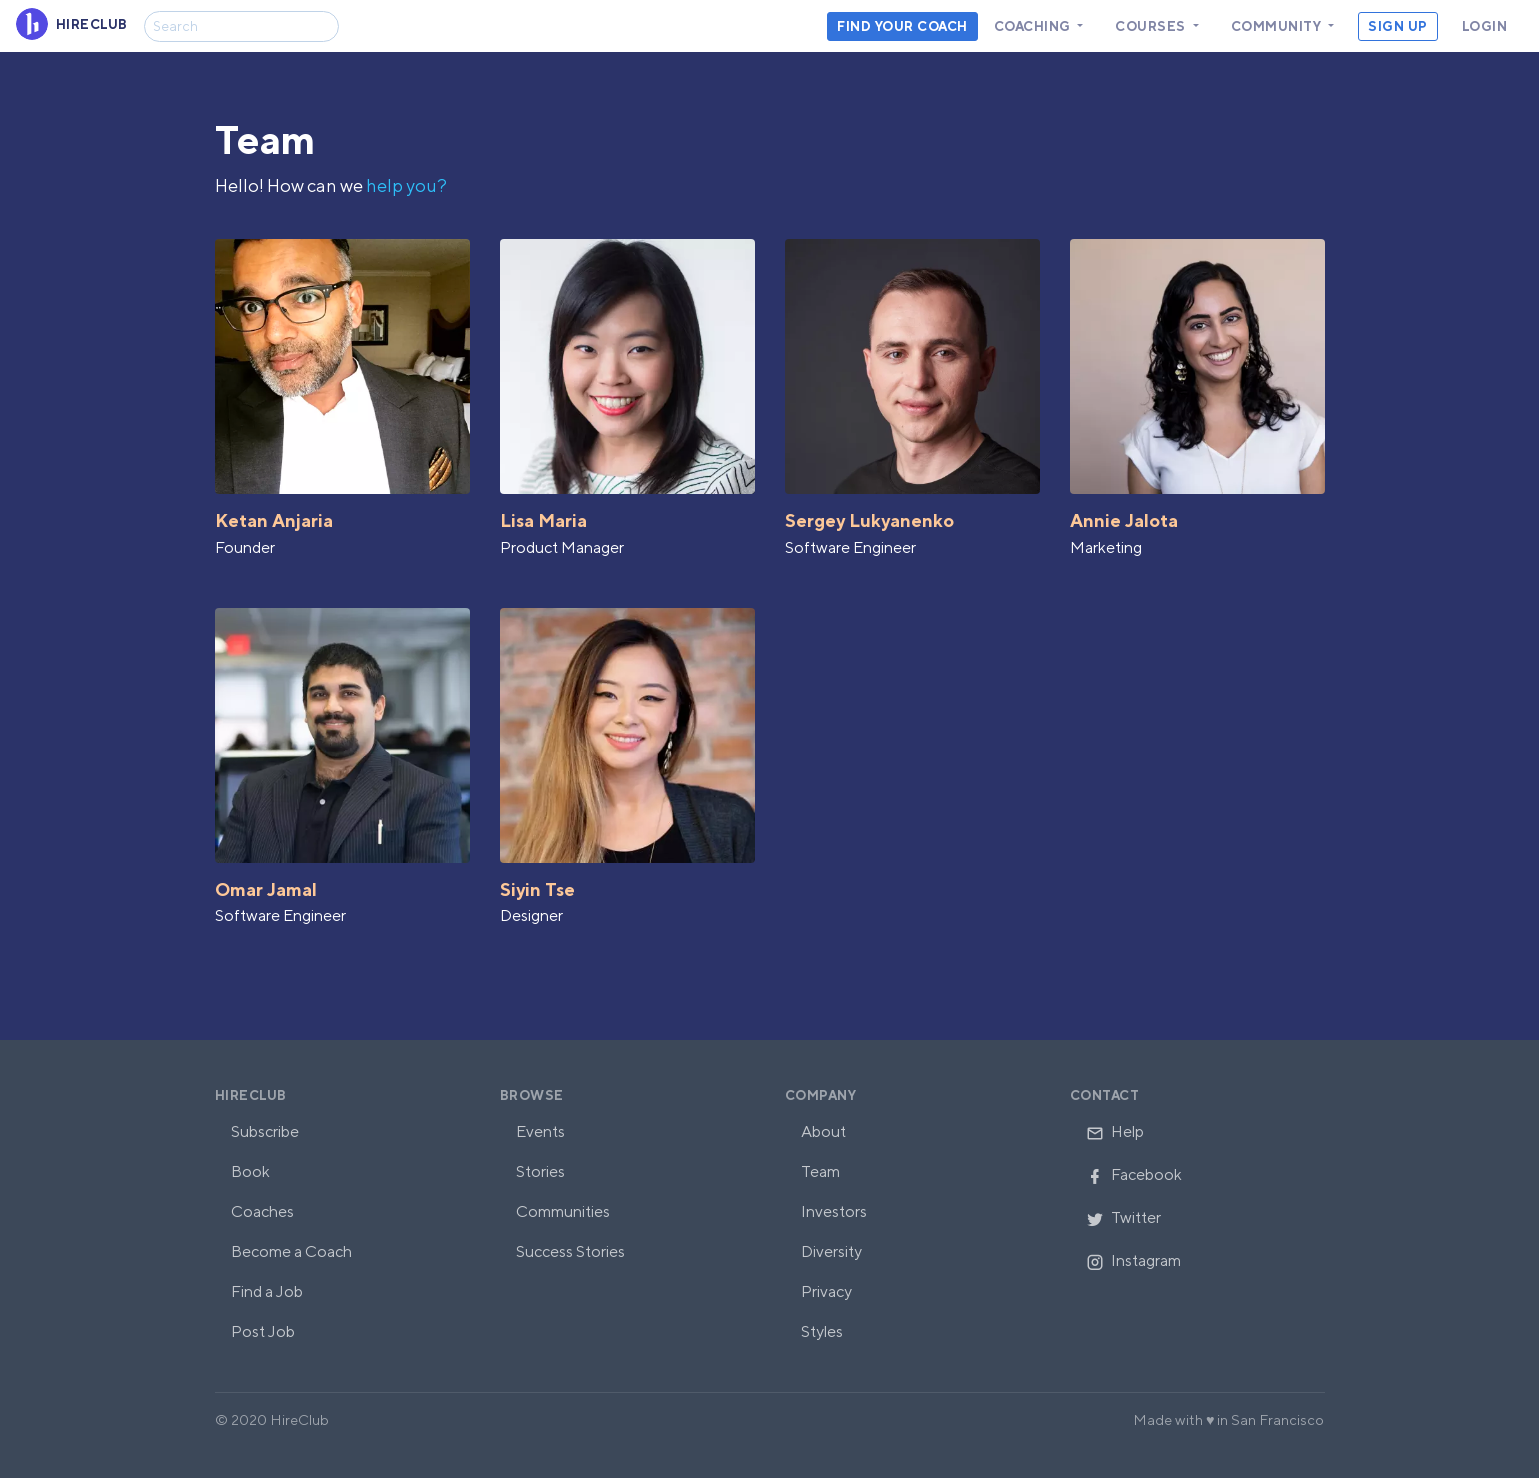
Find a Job (267, 1291)
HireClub (251, 1095)
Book (250, 1171)
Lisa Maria (543, 520)
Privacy (826, 1291)
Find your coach (902, 26)
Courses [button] (1152, 26)
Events (540, 1131)
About (823, 1131)
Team (820, 1171)
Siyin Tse (537, 889)
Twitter (1123, 1217)
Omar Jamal (266, 889)
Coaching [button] (1034, 26)
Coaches (262, 1211)
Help (1115, 1131)
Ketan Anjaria (274, 520)
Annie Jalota (1124, 520)
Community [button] (1278, 26)
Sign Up (1398, 26)
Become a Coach (291, 1251)
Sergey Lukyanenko (869, 520)
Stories (540, 1171)
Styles (822, 1331)
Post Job (263, 1331)
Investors (834, 1211)
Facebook (1134, 1174)
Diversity (831, 1251)
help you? (406, 185)
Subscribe (265, 1131)
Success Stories (570, 1251)
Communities (563, 1211)
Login (1485, 26)
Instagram (1133, 1260)
